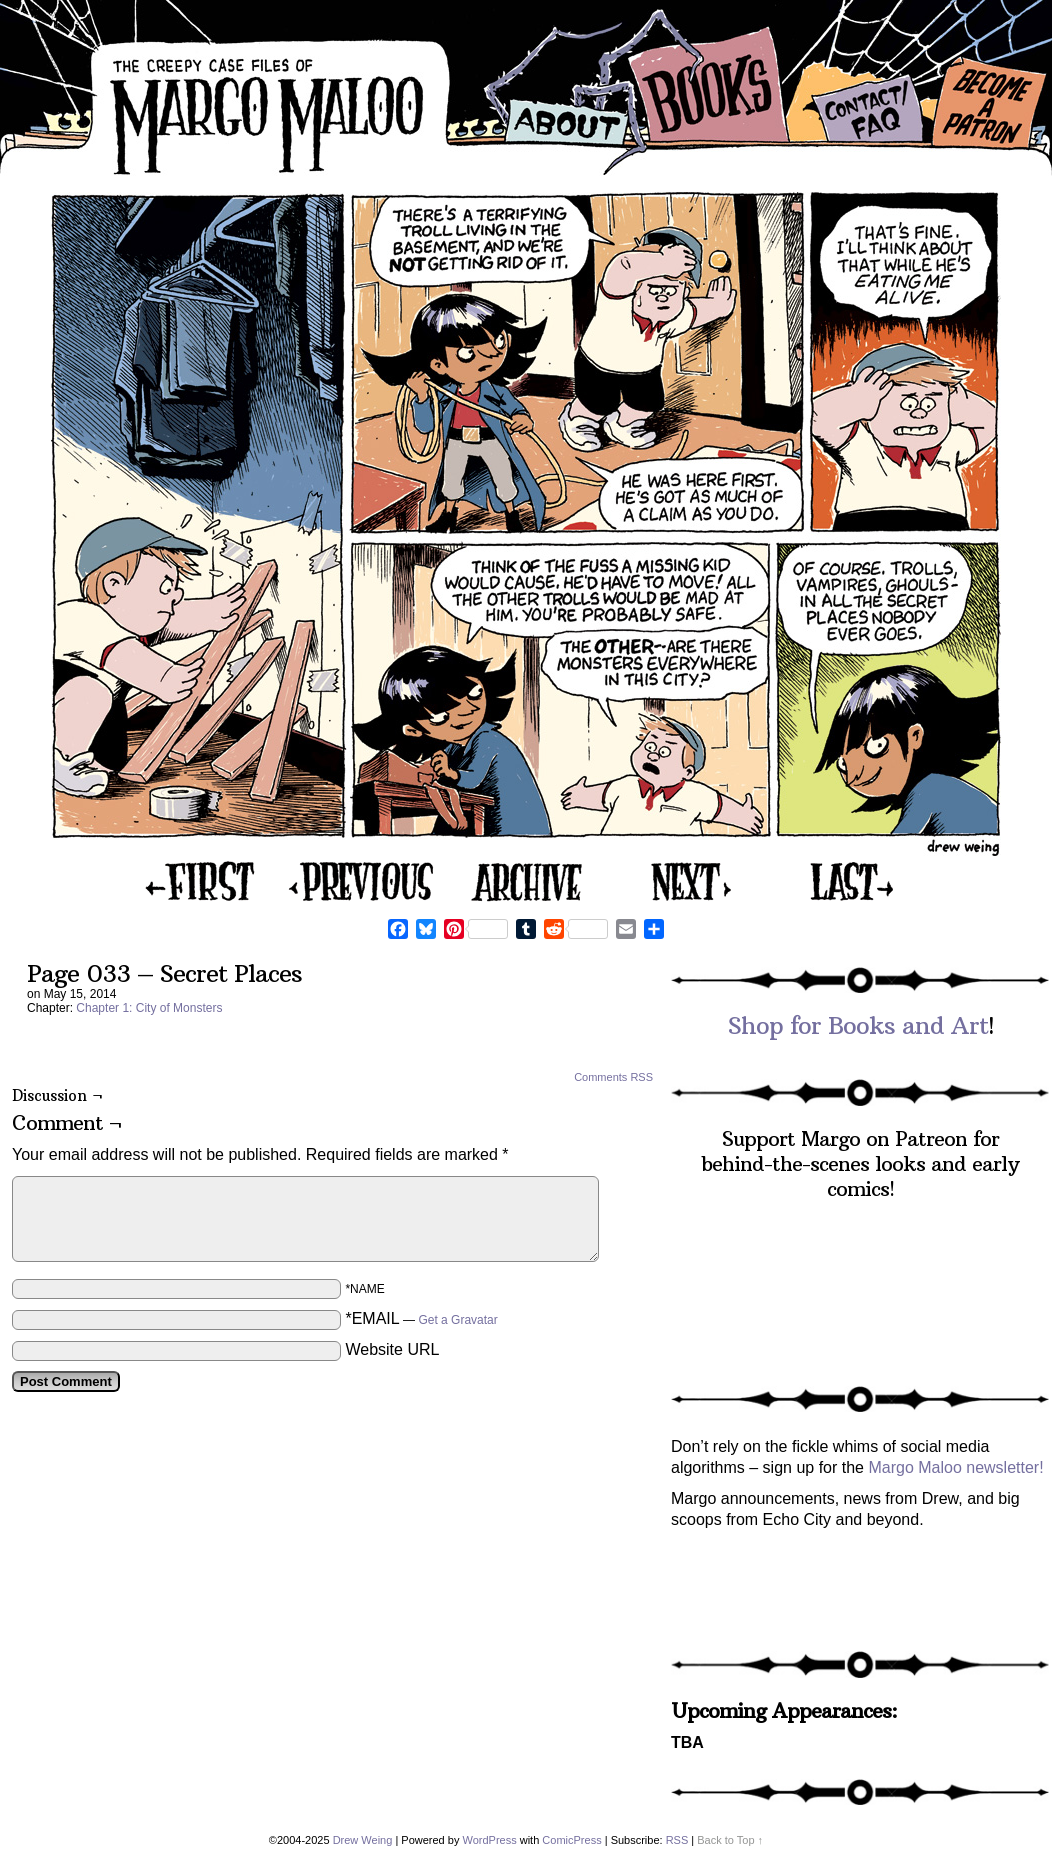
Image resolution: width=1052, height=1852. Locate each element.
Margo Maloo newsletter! (955, 1467)
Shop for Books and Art (858, 1025)
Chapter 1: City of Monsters (149, 1008)
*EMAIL (421, 1318)
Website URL (392, 1349)
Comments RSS (613, 1077)
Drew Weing (363, 1840)
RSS (677, 1840)
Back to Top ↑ (730, 1840)
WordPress (489, 1840)
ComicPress (571, 1840)
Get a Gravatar (457, 1320)
